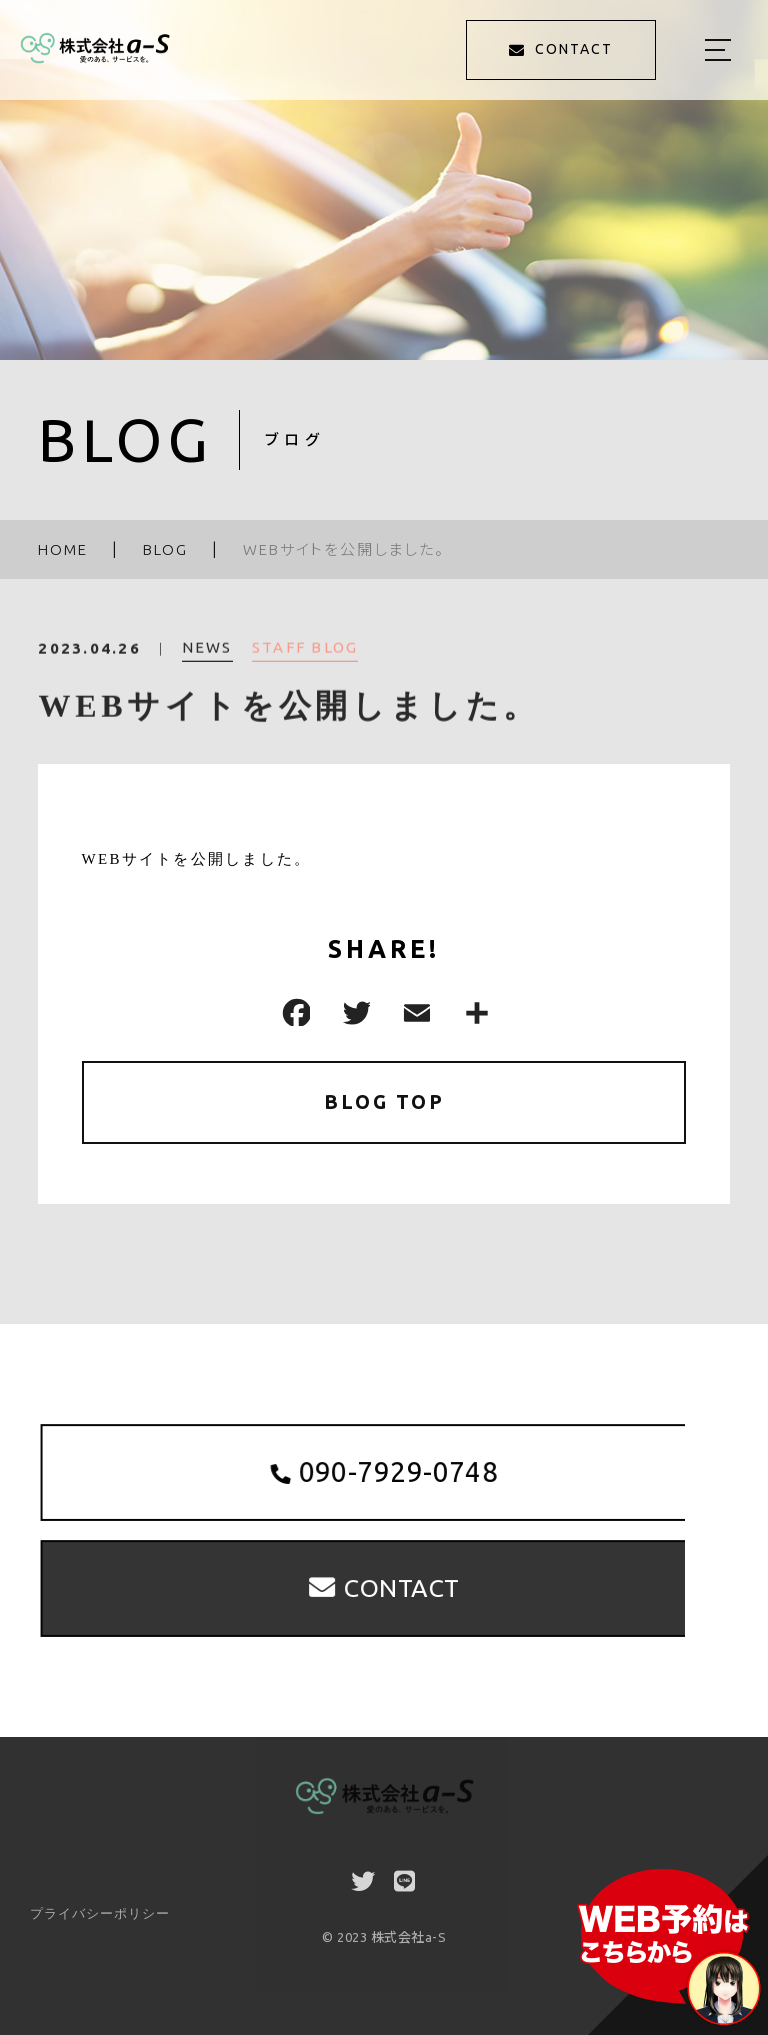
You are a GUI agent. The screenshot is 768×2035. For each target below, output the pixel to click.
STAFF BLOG (305, 656)
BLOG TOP (384, 1102)
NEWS (207, 656)
